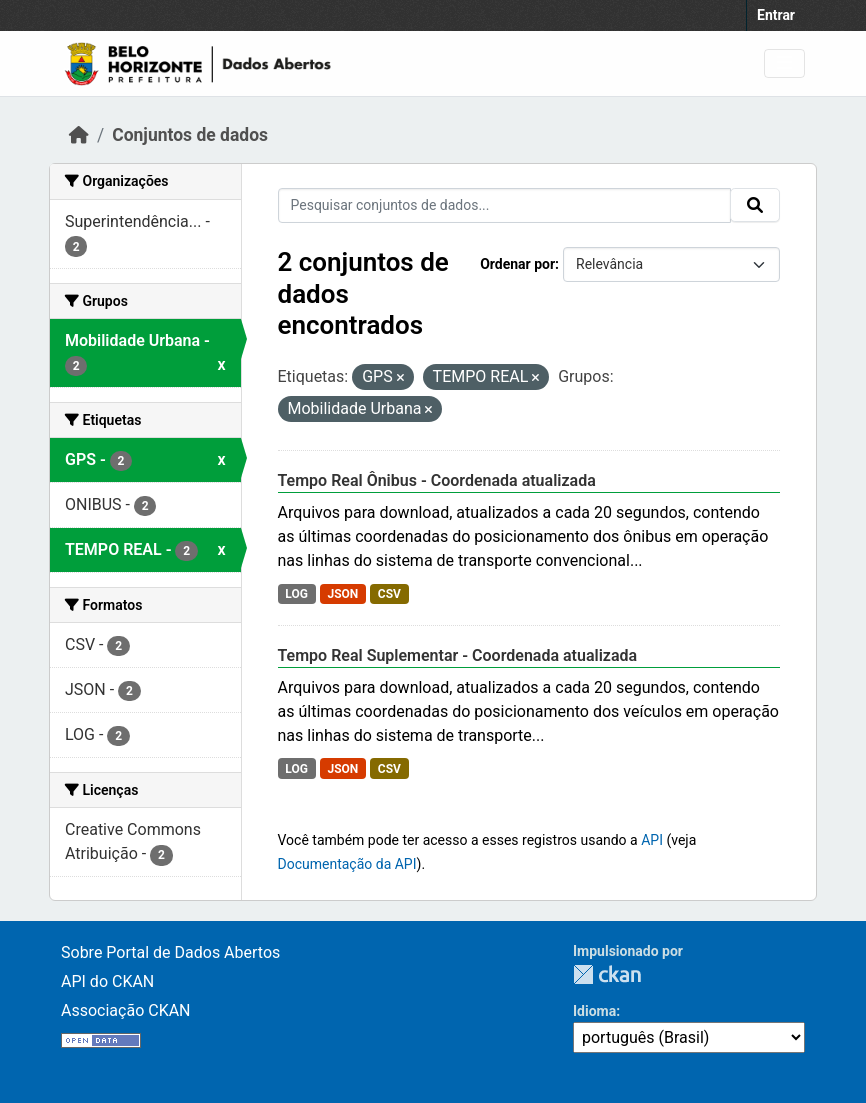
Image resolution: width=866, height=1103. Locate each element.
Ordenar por (517, 264)
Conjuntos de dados (190, 135)
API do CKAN (107, 981)
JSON (342, 594)
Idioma (594, 1011)
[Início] (79, 135)
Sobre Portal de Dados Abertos (170, 952)
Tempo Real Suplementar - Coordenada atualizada (458, 655)
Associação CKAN (126, 1010)
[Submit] (755, 205)
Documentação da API (347, 864)
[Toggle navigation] (784, 63)
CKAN (607, 974)
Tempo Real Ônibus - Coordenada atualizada (437, 480)
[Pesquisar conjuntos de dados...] (505, 205)
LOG (296, 594)
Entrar (776, 15)
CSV (389, 594)
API (652, 840)
